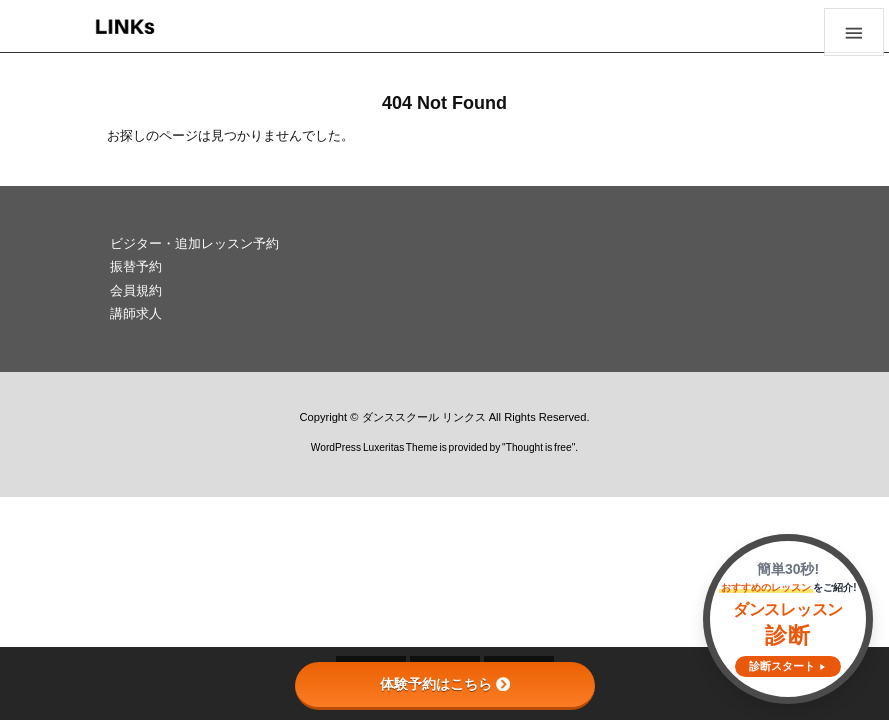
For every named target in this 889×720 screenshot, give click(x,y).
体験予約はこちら (445, 684)
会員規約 (136, 290)
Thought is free (539, 447)
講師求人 (136, 313)
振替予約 (136, 266)
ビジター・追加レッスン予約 (194, 243)
